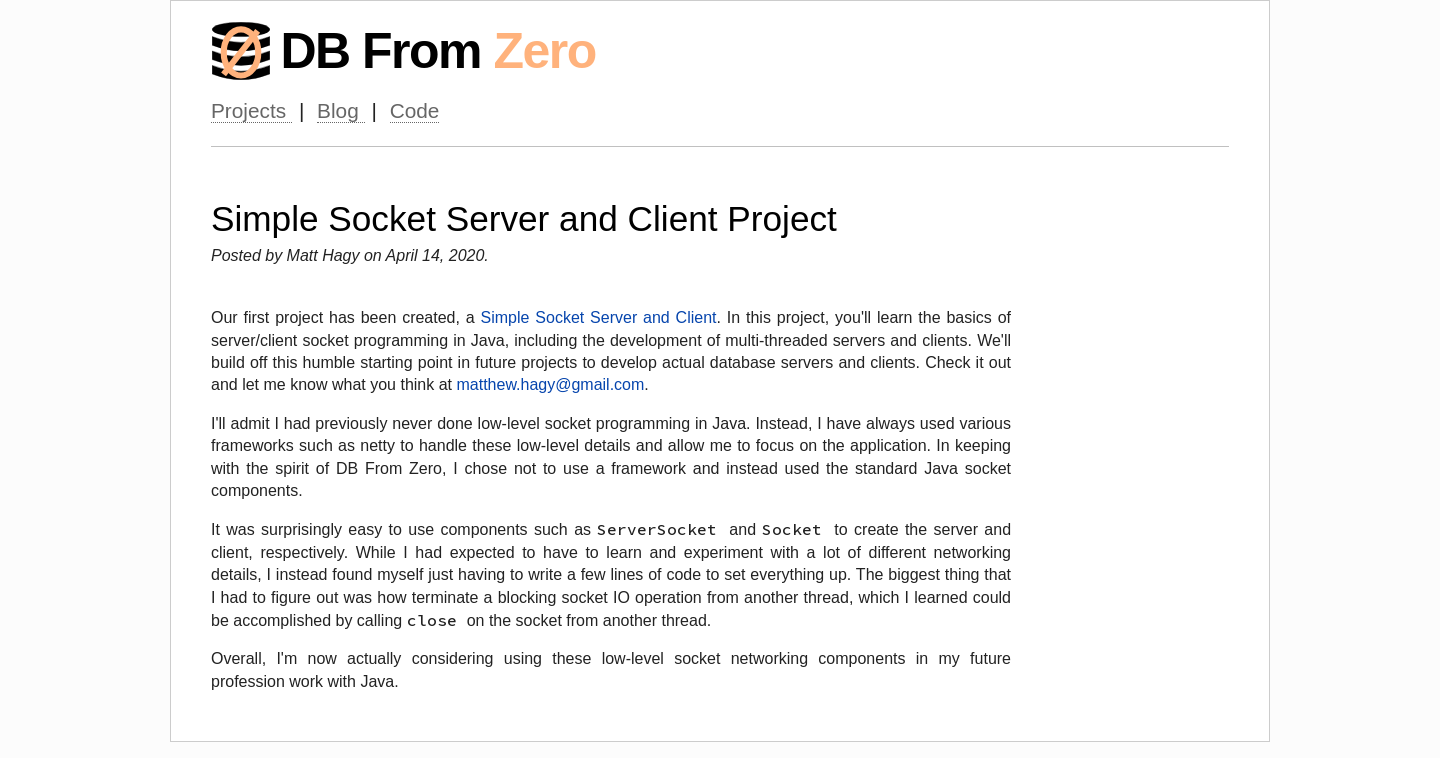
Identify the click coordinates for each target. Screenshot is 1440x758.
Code (415, 110)
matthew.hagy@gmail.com (550, 384)
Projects (251, 110)
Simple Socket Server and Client (599, 317)
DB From (437, 51)
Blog (340, 110)
